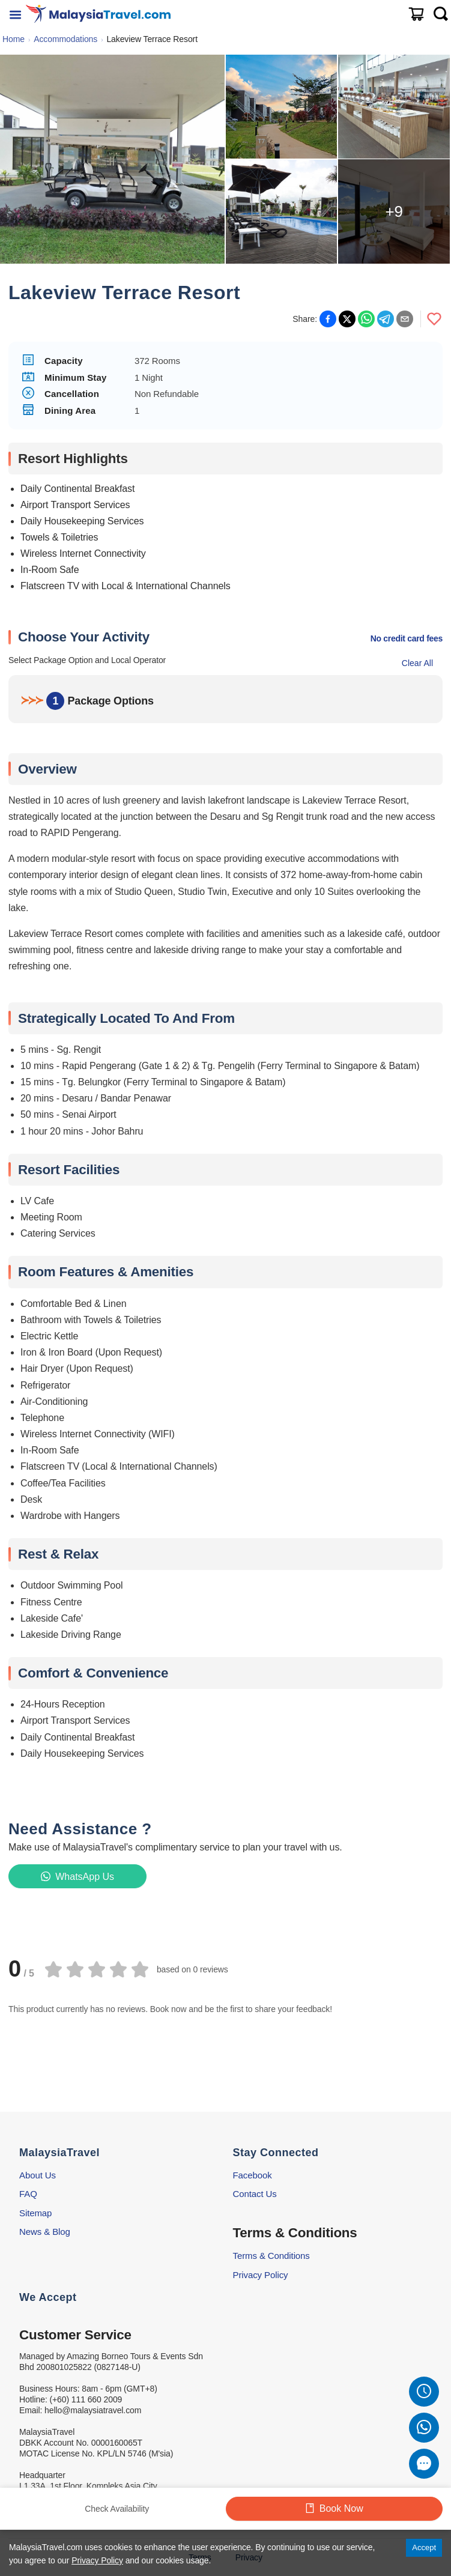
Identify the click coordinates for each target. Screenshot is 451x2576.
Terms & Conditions (271, 2255)
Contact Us (255, 2194)
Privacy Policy (260, 2275)
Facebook (252, 2175)
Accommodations (65, 39)
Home (13, 39)
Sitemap (35, 2213)
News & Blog (44, 2231)
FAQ (28, 2194)
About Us (37, 2175)
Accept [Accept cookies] (424, 2547)
